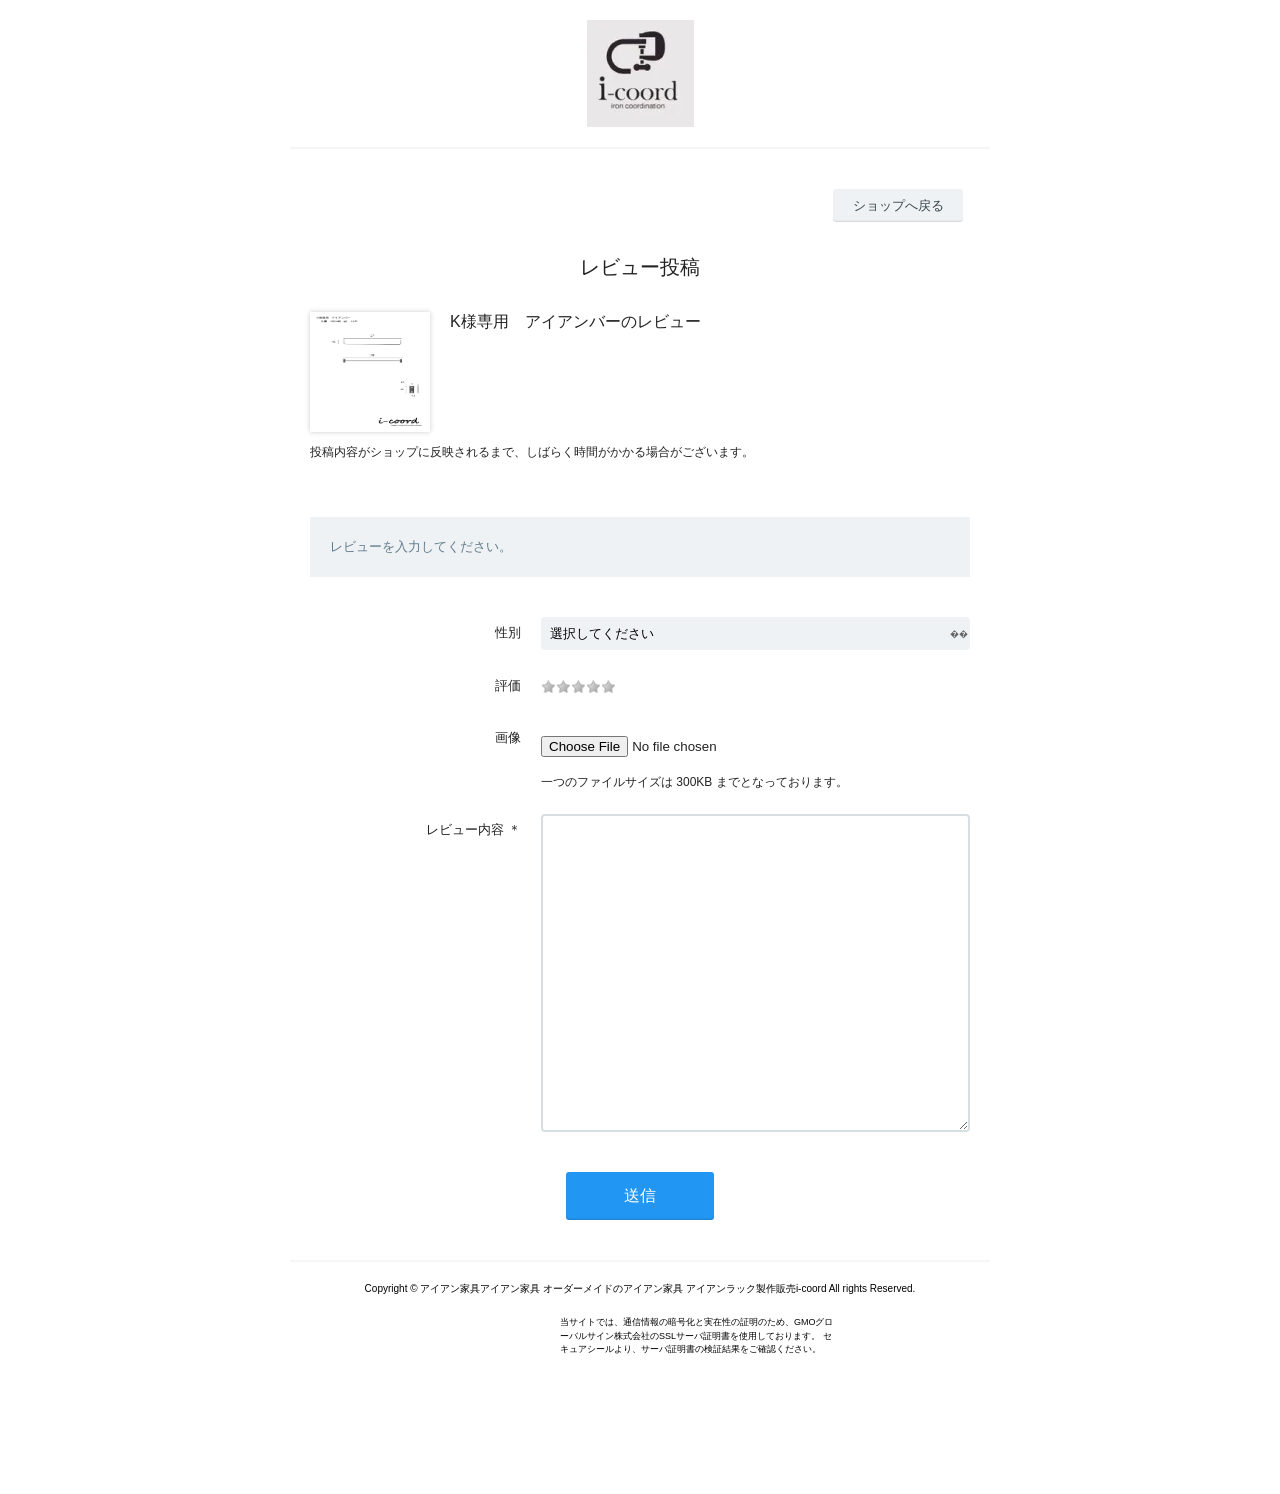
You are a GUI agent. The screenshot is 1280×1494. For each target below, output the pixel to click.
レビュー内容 (465, 829)
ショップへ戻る (898, 205)
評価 (508, 685)
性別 (508, 632)
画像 (508, 737)
